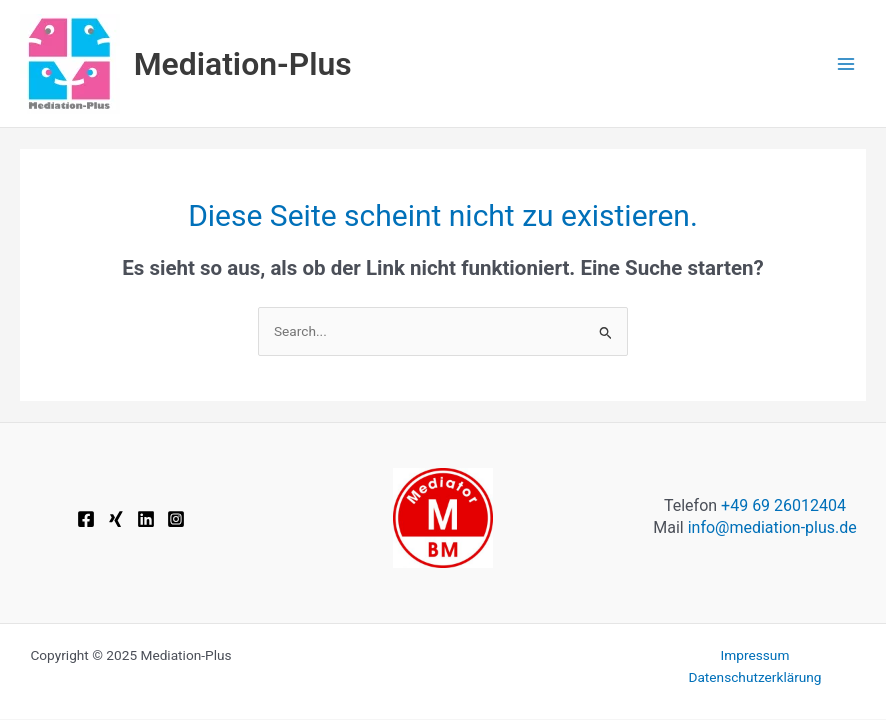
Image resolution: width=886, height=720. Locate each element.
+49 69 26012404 (783, 505)
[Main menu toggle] (846, 63)
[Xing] (116, 519)
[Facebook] (86, 519)
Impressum (755, 655)
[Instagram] (176, 519)
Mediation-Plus (243, 64)
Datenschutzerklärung (754, 677)
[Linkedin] (146, 519)
